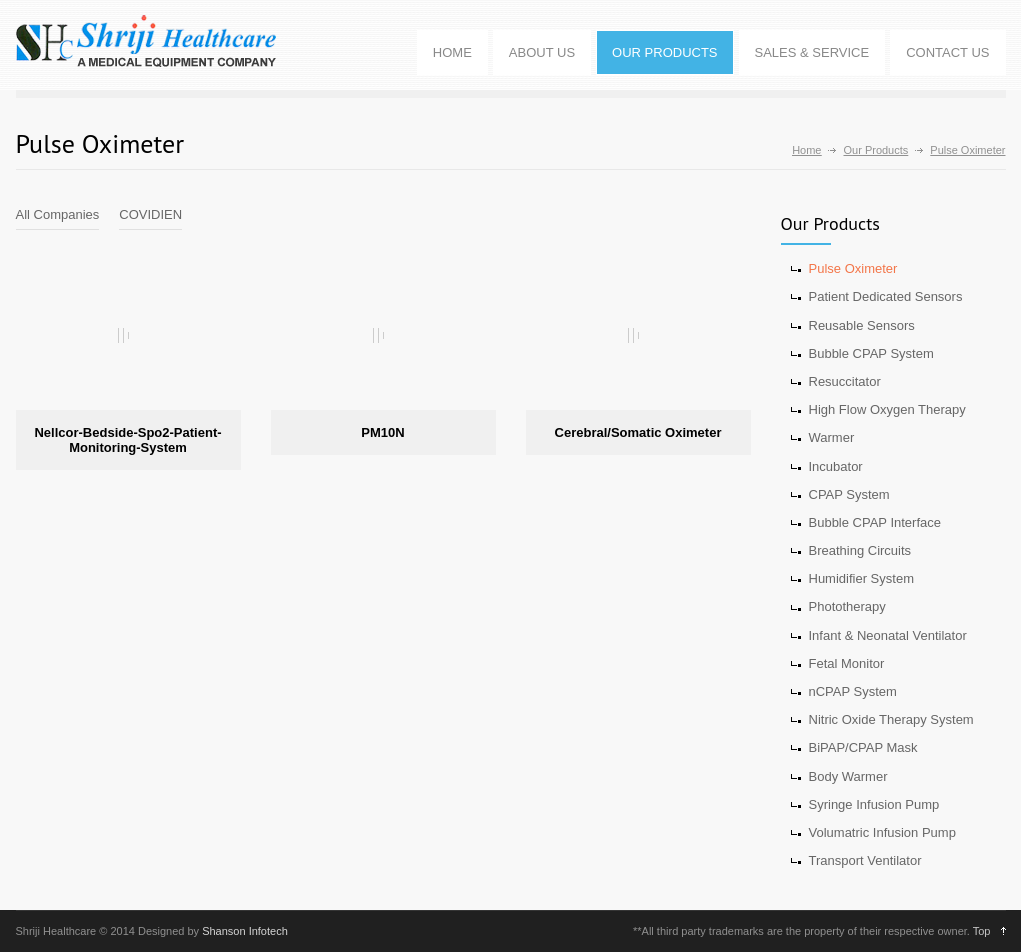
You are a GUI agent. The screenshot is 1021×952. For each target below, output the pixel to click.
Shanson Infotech (245, 931)
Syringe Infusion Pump (874, 804)
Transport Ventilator (865, 860)
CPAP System (849, 494)
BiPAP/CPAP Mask (863, 747)
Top (982, 931)
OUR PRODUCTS (664, 52)
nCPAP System (853, 691)
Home (806, 150)
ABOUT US (542, 52)
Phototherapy (847, 606)
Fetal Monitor (847, 663)
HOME (452, 52)
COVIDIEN (150, 214)
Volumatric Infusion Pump (882, 832)
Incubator (836, 466)
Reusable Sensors (862, 325)
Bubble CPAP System (871, 353)
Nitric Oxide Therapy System (891, 719)
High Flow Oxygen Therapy (887, 409)
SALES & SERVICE (812, 52)
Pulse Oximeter (853, 268)
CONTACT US (947, 52)
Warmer (832, 437)
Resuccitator (845, 381)
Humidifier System (861, 578)
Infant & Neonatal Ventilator (888, 635)
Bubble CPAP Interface (875, 522)
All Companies (58, 214)
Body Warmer (848, 776)
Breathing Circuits (860, 550)
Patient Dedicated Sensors (886, 296)
